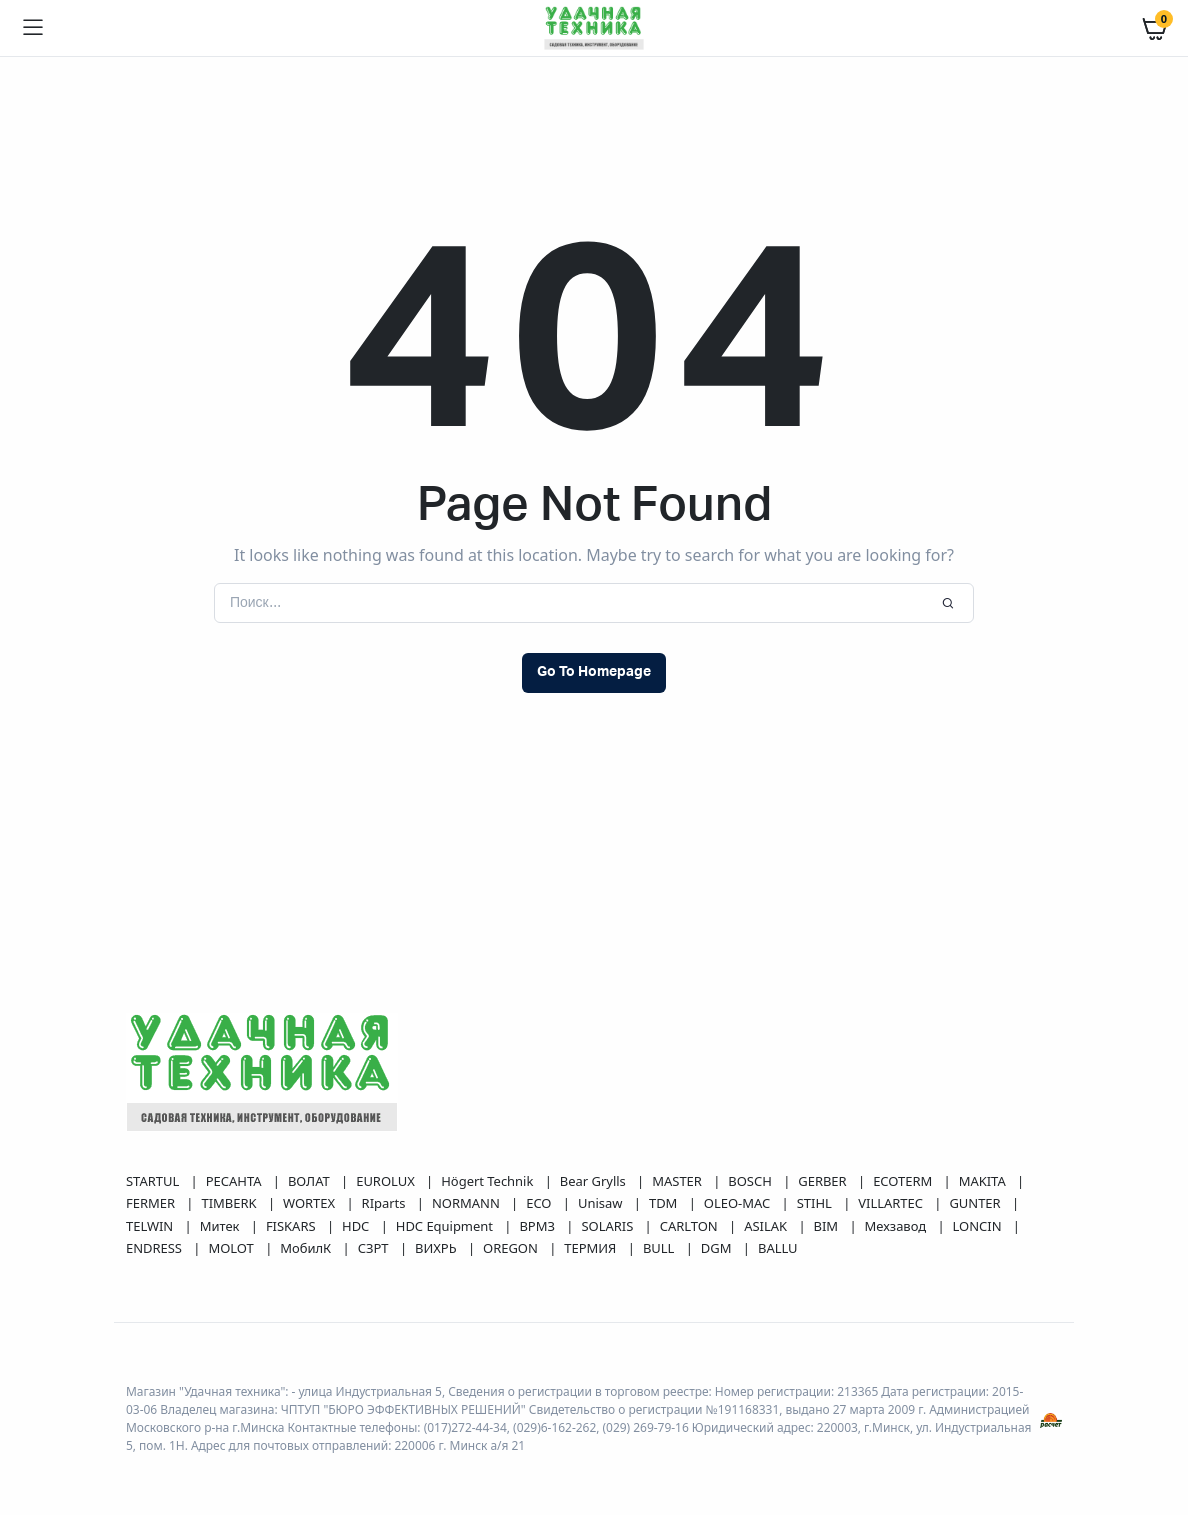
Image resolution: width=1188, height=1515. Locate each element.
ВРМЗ (538, 1226)
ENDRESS (155, 1248)
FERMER (152, 1203)
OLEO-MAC (739, 1203)
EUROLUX (387, 1181)
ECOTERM (904, 1181)
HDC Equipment (446, 1226)
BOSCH (751, 1181)
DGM (718, 1248)
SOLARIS (608, 1226)
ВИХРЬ (437, 1248)
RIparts (385, 1203)
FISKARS (292, 1226)
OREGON (512, 1248)
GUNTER (976, 1203)
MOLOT (232, 1248)
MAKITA (984, 1181)
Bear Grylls (594, 1181)
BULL (660, 1248)
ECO (540, 1203)
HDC (357, 1226)
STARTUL (154, 1181)
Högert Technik (488, 1181)
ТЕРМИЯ (591, 1248)
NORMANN (467, 1203)
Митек (221, 1226)
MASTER (678, 1181)
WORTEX (310, 1203)
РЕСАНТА (235, 1181)
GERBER (824, 1181)
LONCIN (979, 1226)
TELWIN (151, 1226)
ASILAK (767, 1226)
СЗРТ (375, 1248)
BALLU (778, 1248)
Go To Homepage (594, 672)
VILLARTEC (892, 1203)
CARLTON (690, 1226)
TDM (665, 1203)
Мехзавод (897, 1226)
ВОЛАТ (310, 1181)
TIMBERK (230, 1203)
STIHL (816, 1203)
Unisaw (602, 1203)
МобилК (307, 1248)
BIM (828, 1226)
